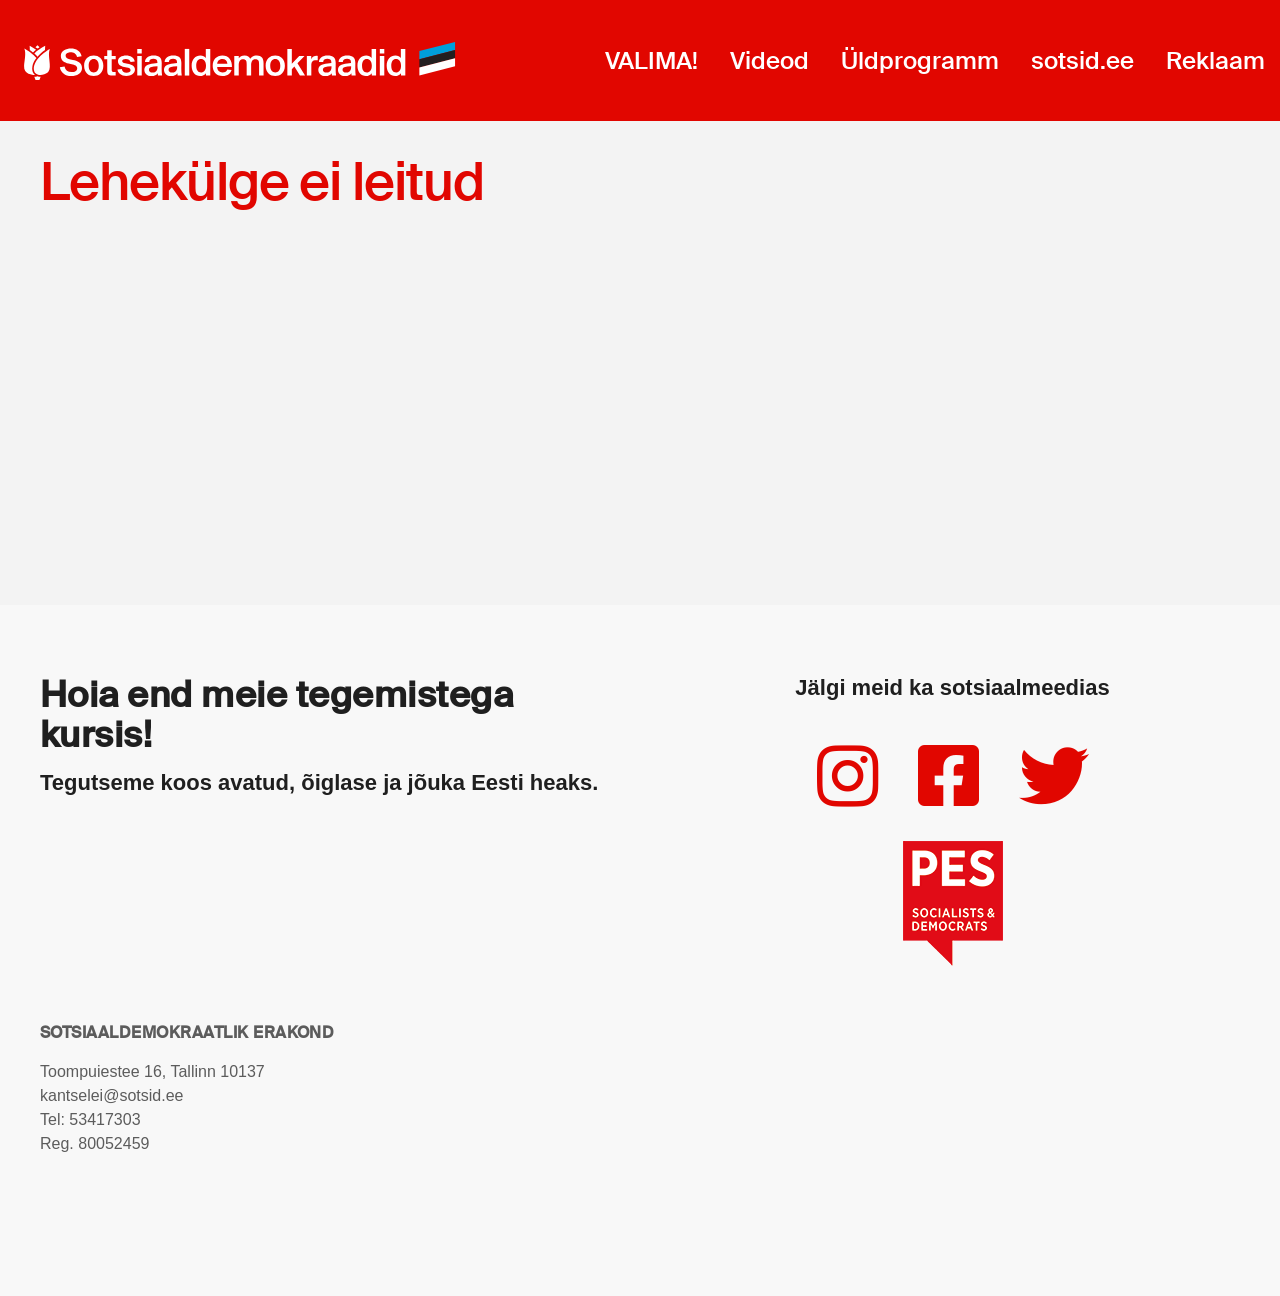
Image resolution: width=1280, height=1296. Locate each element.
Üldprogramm (920, 60)
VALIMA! (651, 60)
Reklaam (1215, 60)
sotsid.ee (1082, 60)
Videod (769, 60)
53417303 (104, 1119)
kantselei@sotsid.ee (111, 1095)
